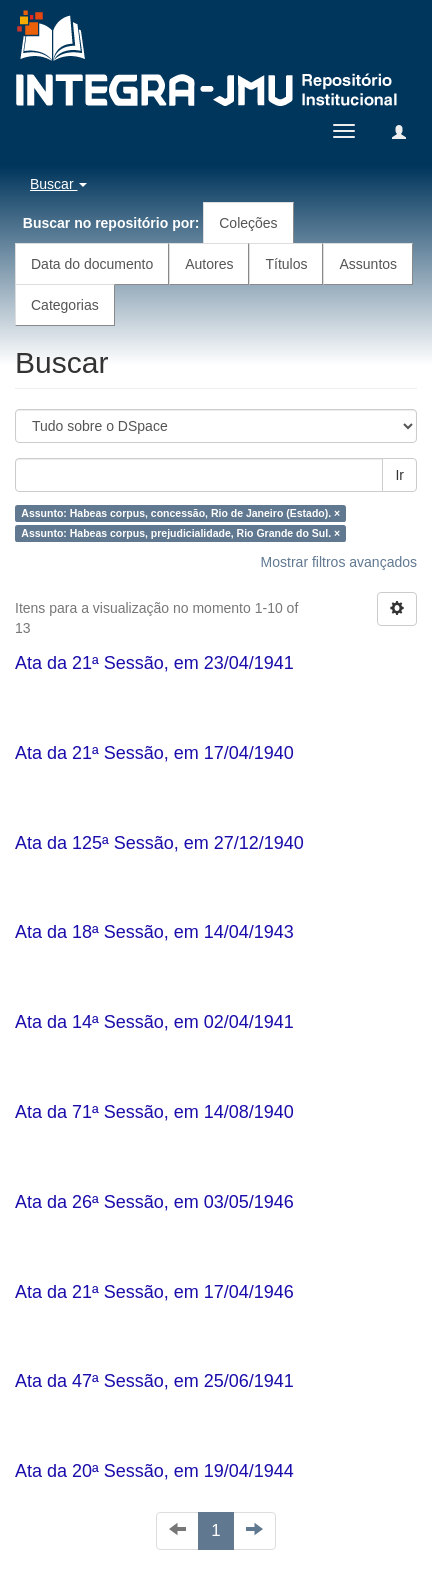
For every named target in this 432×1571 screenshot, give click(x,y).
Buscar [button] (58, 184)
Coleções (248, 223)
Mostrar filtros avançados (339, 562)
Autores (209, 264)
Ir (399, 475)
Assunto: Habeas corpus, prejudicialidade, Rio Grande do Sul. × (180, 533)
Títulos (286, 264)
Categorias (65, 305)
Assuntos (368, 264)
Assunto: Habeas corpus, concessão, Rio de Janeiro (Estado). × (180, 513)
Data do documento (92, 264)
